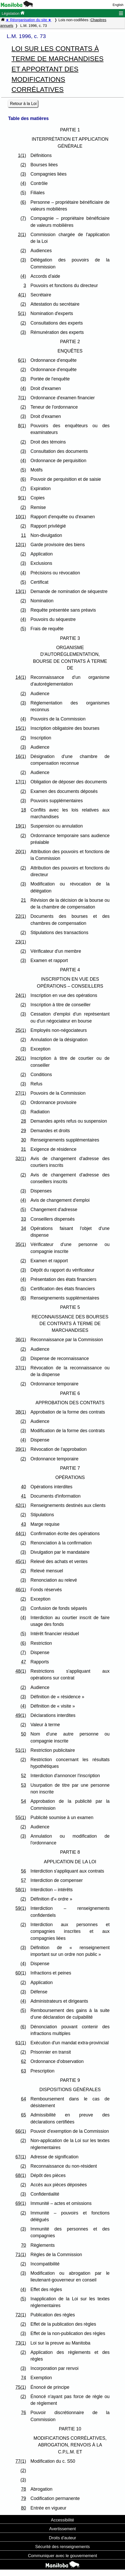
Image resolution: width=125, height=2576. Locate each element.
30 (23, 1140)
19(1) (20, 826)
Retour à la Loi (23, 103)
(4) (23, 183)
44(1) (20, 1533)
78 (23, 2489)
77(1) (20, 2461)
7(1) (22, 397)
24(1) (20, 995)
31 (23, 1149)
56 (23, 1871)
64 (23, 2098)
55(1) (20, 1817)
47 (23, 1661)
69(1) (20, 2203)
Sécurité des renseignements (62, 2546)
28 (23, 1121)
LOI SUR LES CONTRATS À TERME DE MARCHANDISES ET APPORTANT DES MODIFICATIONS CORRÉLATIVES (58, 69)
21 (23, 900)
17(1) (20, 781)
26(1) (20, 1058)
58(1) (20, 1889)
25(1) (20, 1030)
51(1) (20, 1750)
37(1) (20, 1367)
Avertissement (62, 2528)
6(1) (22, 360)
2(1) (22, 234)
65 (23, 2114)
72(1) (20, 2314)
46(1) (20, 1589)
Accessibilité (62, 2520)
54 (23, 1801)
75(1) (20, 2387)
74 (23, 2377)
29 (23, 1130)
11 (23, 535)
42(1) (20, 1505)
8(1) (22, 425)
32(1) (20, 1158)
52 (23, 1775)
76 (23, 2412)
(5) (23, 192)
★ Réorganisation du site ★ (28, 20)
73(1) (20, 2343)
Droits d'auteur (62, 2537)
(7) (23, 218)
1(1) (22, 155)
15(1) (20, 728)
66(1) (20, 2131)
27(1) (20, 1093)
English (118, 5)
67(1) (20, 2156)
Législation (13, 13)
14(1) (20, 677)
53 (23, 1785)
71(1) (20, 2254)
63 (23, 2071)
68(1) (20, 2175)
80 (23, 2508)
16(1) (20, 756)
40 (23, 1486)
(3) (23, 174)
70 (23, 2245)
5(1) (22, 313)
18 (23, 810)
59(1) (20, 1908)
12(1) (20, 544)
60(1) (20, 1973)
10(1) (20, 516)
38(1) (20, 1412)
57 (23, 1880)
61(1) (20, 2042)
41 (23, 1496)
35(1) (20, 1244)
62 (23, 2061)
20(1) (20, 851)
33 (23, 1219)
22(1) (20, 916)
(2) (23, 164)
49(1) (20, 1715)
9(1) (22, 497)
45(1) (20, 1561)
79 (23, 2498)
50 (23, 1734)
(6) (23, 202)
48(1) (20, 1671)
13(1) (20, 591)
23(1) (20, 941)
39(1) (20, 1449)
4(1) (22, 294)
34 (23, 1228)
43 (23, 1524)
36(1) (20, 1339)
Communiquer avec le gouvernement (62, 2555)
